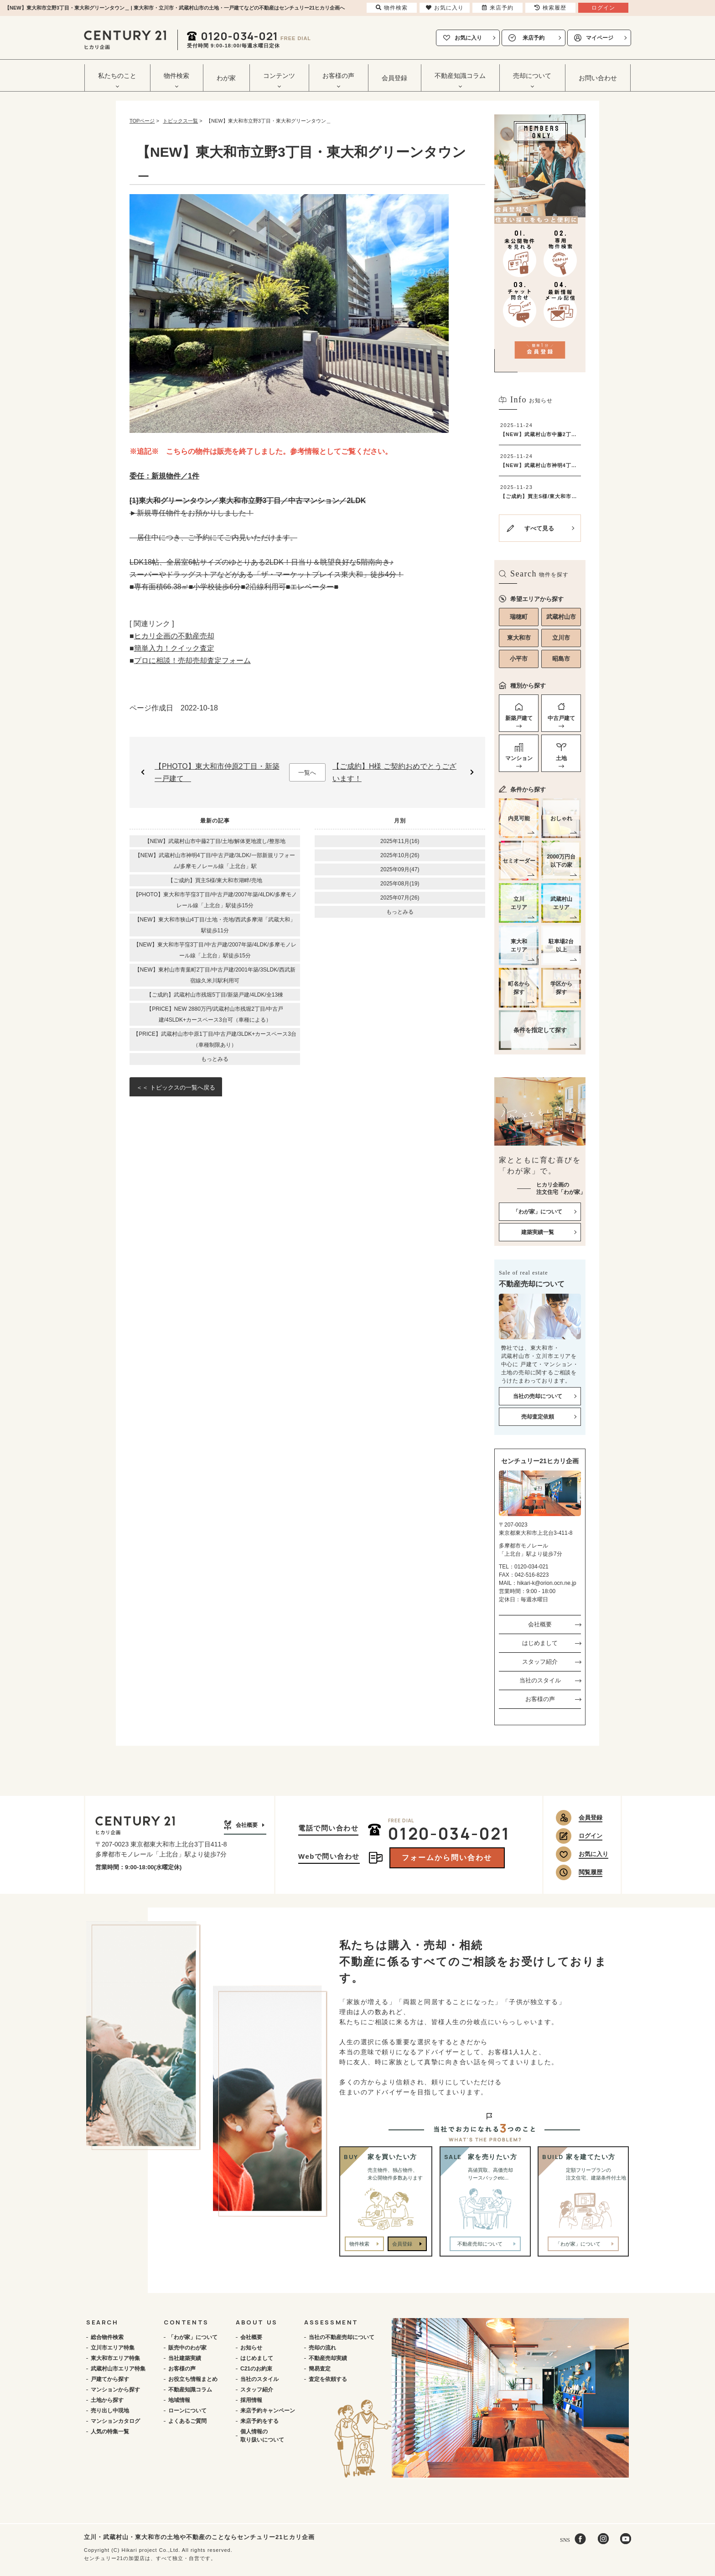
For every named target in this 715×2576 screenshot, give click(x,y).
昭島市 (561, 658)
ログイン (590, 1835)
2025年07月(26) (399, 898)
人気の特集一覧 (110, 2431)
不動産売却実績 (328, 2358)
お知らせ (251, 2348)
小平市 (519, 658)
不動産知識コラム (190, 2389)
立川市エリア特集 (113, 2348)
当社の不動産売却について (341, 2337)
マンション (519, 758)
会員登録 (394, 78)
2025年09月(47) (399, 869)
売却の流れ (322, 2348)
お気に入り (468, 38)
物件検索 (359, 2244)
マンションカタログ (115, 2421)
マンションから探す (115, 2389)
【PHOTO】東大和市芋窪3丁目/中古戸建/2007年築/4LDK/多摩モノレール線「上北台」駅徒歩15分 (215, 900)
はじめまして (540, 1643)
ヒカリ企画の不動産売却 (174, 636)
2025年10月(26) (399, 855)
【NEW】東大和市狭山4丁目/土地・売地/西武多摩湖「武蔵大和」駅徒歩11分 (215, 925)
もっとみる (214, 1059)
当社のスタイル (540, 1680)
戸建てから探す (110, 2379)
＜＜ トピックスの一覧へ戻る (175, 1087)
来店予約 (533, 38)
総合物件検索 (107, 2337)
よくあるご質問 (187, 2421)
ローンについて (187, 2410)
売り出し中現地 (110, 2410)
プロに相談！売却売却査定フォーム (192, 660)
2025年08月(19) (399, 883)
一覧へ (307, 772)
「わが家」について (193, 2337)
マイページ (599, 38)
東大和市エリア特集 (115, 2358)
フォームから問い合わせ (447, 1857)
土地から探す (107, 2400)
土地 (561, 758)
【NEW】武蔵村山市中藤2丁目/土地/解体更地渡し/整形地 (215, 841)
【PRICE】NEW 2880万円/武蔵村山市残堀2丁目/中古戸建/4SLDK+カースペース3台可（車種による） (214, 1014)
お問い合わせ (598, 78)
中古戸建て (561, 718)
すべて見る (539, 528)
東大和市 (519, 637)
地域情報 (179, 2400)
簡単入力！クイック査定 (174, 648)
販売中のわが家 (187, 2348)
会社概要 (540, 1624)
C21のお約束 (256, 2368)
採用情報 (251, 2400)
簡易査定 (320, 2368)
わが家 (226, 78)
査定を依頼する (328, 2379)
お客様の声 (540, 1699)
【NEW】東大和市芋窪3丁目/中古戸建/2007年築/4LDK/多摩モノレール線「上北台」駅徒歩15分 (215, 950)
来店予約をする (259, 2421)
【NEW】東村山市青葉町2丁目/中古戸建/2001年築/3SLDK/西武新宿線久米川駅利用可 (215, 975)
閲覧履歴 (590, 1872)
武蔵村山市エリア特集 (118, 2368)
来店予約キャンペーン (267, 2410)
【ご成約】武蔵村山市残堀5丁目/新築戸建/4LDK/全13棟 (214, 995)
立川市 (561, 637)
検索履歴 (550, 8)
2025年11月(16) (399, 841)
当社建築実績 (184, 2358)
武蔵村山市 (561, 616)
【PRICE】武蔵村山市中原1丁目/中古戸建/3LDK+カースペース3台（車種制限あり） (214, 1039)
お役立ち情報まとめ (193, 2379)
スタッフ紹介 (540, 1661)
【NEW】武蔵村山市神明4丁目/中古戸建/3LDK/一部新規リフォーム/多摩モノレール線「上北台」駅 (215, 860)
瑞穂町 (519, 616)
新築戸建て (519, 718)
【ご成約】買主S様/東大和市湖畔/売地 (215, 880)
